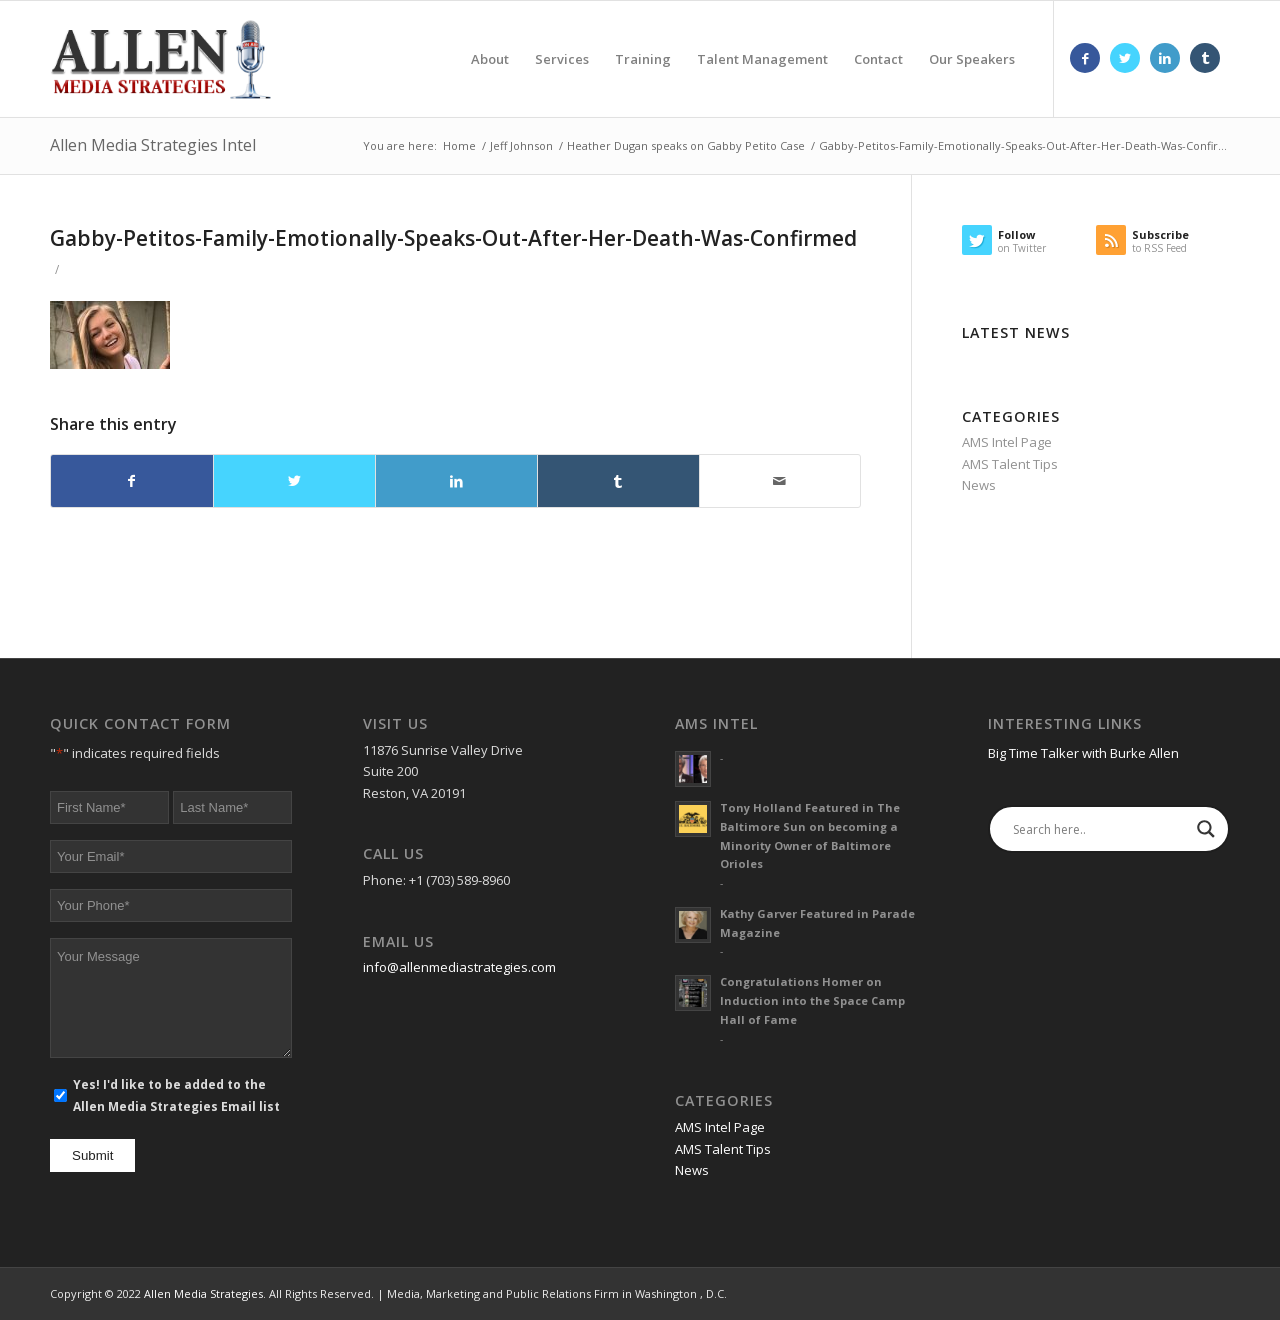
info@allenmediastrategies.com (459, 967)
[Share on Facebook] (132, 481)
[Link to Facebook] (1085, 58)
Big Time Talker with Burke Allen (1083, 753)
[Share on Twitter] (294, 481)
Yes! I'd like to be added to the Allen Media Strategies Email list (176, 1095)
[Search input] (1100, 829)
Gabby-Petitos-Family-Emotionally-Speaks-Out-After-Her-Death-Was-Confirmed (453, 238)
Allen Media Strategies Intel (153, 145)
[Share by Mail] (780, 481)
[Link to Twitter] (1125, 58)
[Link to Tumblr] (1205, 58)
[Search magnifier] (1206, 829)
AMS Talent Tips (1010, 464)
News (979, 485)
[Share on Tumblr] (618, 481)
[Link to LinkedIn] (1165, 58)
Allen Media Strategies (203, 1293)
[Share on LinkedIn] (456, 481)
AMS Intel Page (1007, 442)
